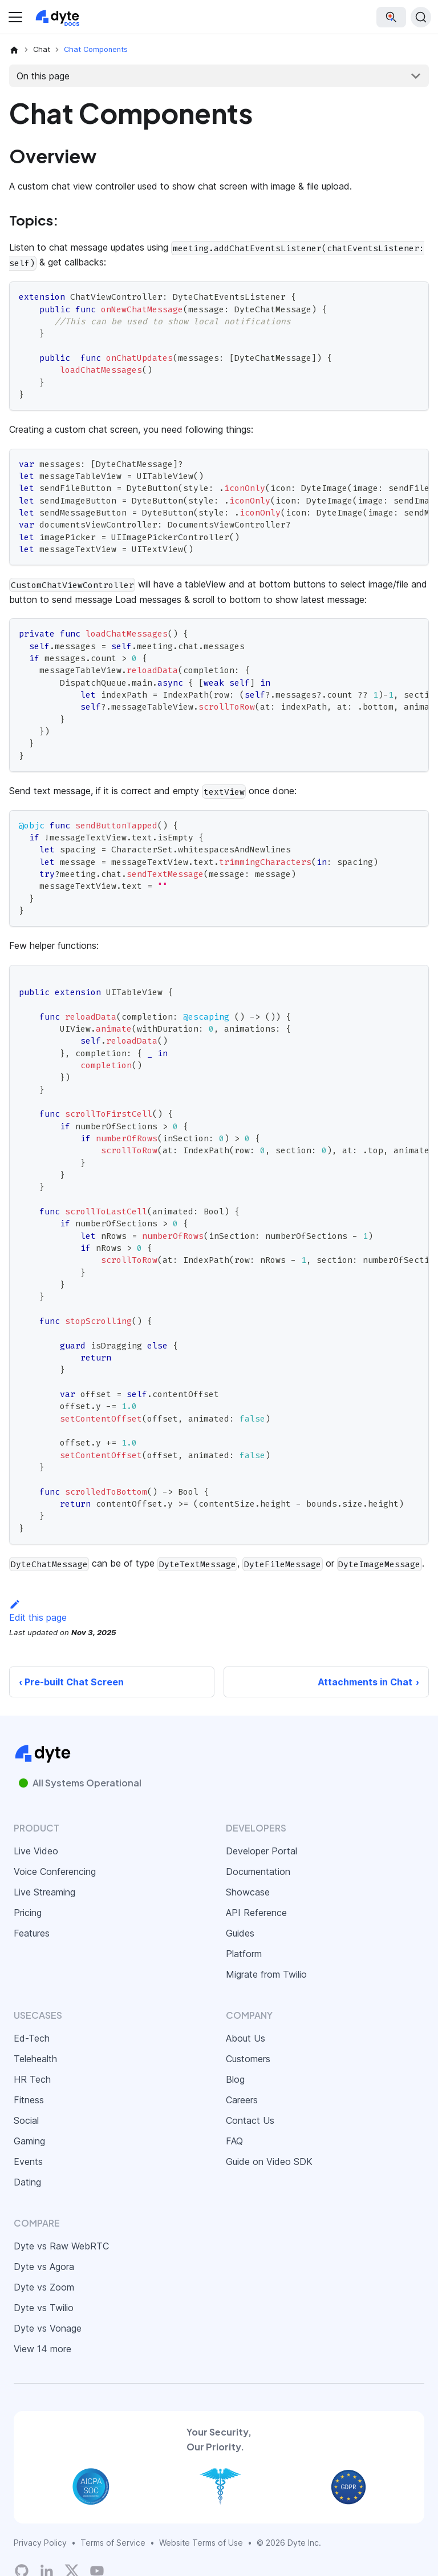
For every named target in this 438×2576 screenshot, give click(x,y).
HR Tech (32, 2079)
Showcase (248, 1892)
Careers (242, 2100)
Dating (27, 2182)
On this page (43, 76)
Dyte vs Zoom (44, 2287)
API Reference (256, 1912)
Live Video (36, 1851)
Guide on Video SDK (269, 2161)
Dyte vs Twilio (44, 2307)
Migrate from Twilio (266, 1974)
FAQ (234, 2141)
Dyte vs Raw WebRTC (61, 2246)
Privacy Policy (40, 2542)
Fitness (29, 2100)
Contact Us (250, 2120)
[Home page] (14, 50)
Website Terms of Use (201, 2542)
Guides (240, 1933)
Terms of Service (112, 2542)
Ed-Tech (32, 2038)
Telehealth (35, 2058)
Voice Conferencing (55, 1871)
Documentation (258, 1871)
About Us (245, 2038)
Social (26, 2120)
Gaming (29, 2141)
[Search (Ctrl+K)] (421, 17)
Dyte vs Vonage (48, 2328)
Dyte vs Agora (44, 2266)
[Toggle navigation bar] (15, 17)
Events (28, 2161)
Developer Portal (261, 1851)
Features (32, 1933)
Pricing (28, 1912)
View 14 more (42, 2348)
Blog (235, 2079)
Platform (244, 1953)
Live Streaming (44, 1892)
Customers (248, 2058)
